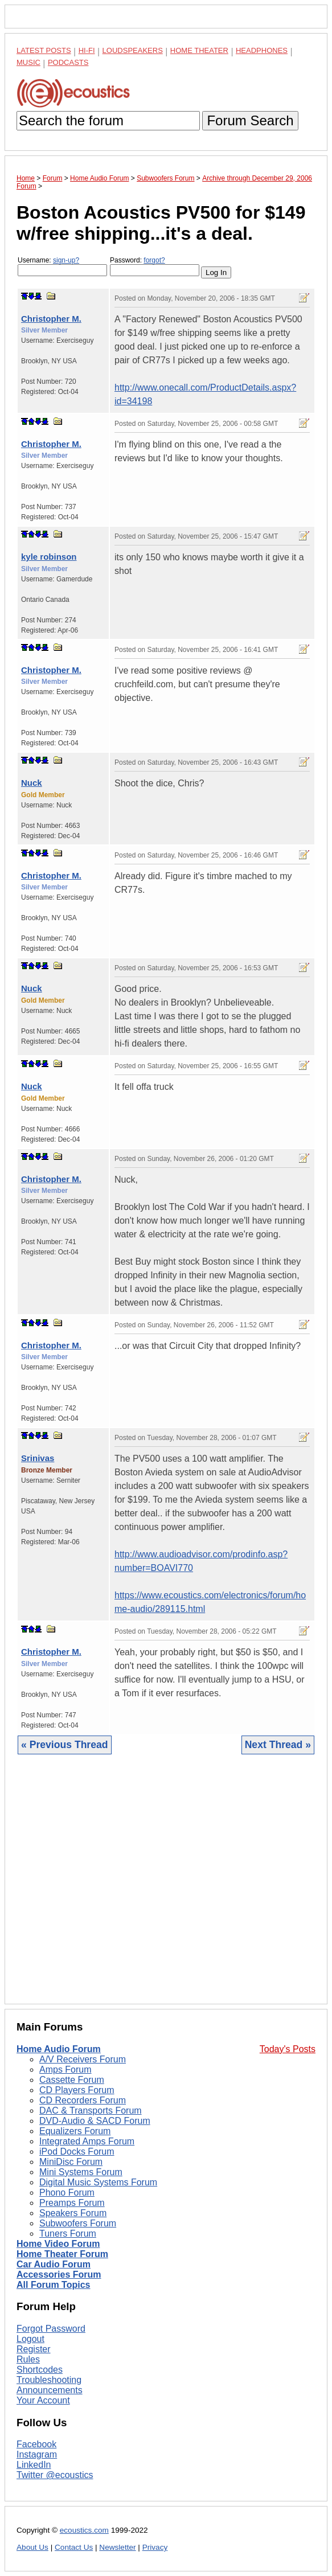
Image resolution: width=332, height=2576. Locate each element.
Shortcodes (40, 2369)
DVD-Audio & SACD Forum (94, 2121)
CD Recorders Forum (82, 2100)
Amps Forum (65, 2069)
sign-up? (66, 260)
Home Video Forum (58, 2244)
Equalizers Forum (74, 2131)
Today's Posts (287, 2049)
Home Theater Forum (62, 2254)
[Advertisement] (166, 1887)
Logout (30, 2339)
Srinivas (37, 1458)
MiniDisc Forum (71, 2162)
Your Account (43, 2400)
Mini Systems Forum (80, 2172)
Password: (154, 266)
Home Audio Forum (59, 2049)
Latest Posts (44, 50)
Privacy (155, 2547)
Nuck (31, 782)
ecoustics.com (84, 2530)
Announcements (50, 2390)
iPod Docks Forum (76, 2151)
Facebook (36, 2444)
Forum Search (250, 120)
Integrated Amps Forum (86, 2141)
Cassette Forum (71, 2080)
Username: (62, 266)
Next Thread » (278, 1744)
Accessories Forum (59, 2274)
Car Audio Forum (54, 2264)
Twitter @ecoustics (55, 2475)
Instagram (37, 2454)
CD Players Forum (76, 2090)
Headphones (262, 50)
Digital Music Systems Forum (98, 2182)
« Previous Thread (64, 1744)
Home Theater (199, 50)
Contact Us (74, 2547)
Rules (28, 2359)
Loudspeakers (133, 50)
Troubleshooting (49, 2380)
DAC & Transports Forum (90, 2110)
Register (34, 2349)
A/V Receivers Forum (82, 2059)
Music (28, 62)
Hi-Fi (87, 50)
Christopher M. (51, 318)
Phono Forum (67, 2192)
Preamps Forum (72, 2203)
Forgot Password (51, 2328)
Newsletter (117, 2547)
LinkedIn (34, 2465)
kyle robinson (49, 556)
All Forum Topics (53, 2285)
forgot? (154, 260)
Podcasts (68, 62)
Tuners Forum (67, 2233)
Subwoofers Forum (77, 2223)
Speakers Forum (72, 2213)
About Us (32, 2547)
